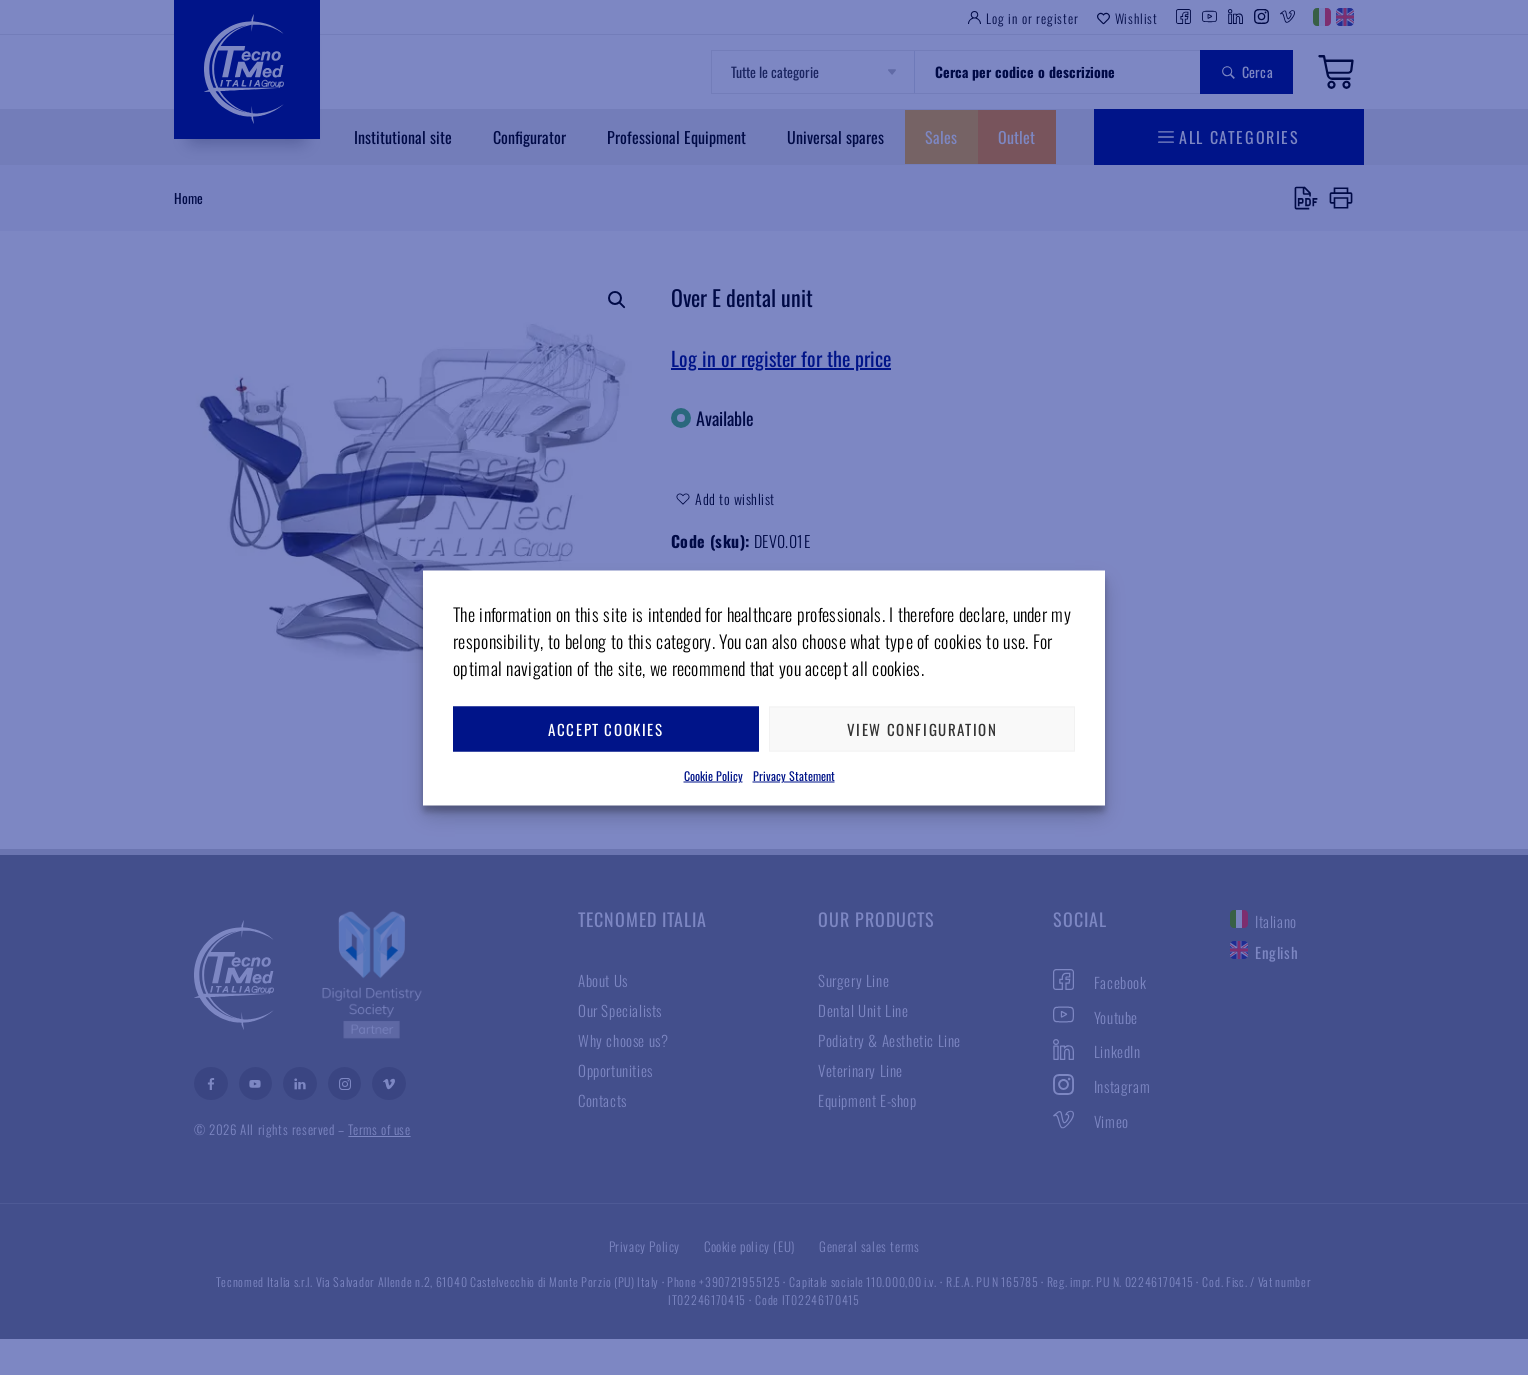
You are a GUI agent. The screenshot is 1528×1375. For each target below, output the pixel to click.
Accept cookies (605, 729)
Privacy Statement (794, 774)
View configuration (922, 729)
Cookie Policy (713, 774)
